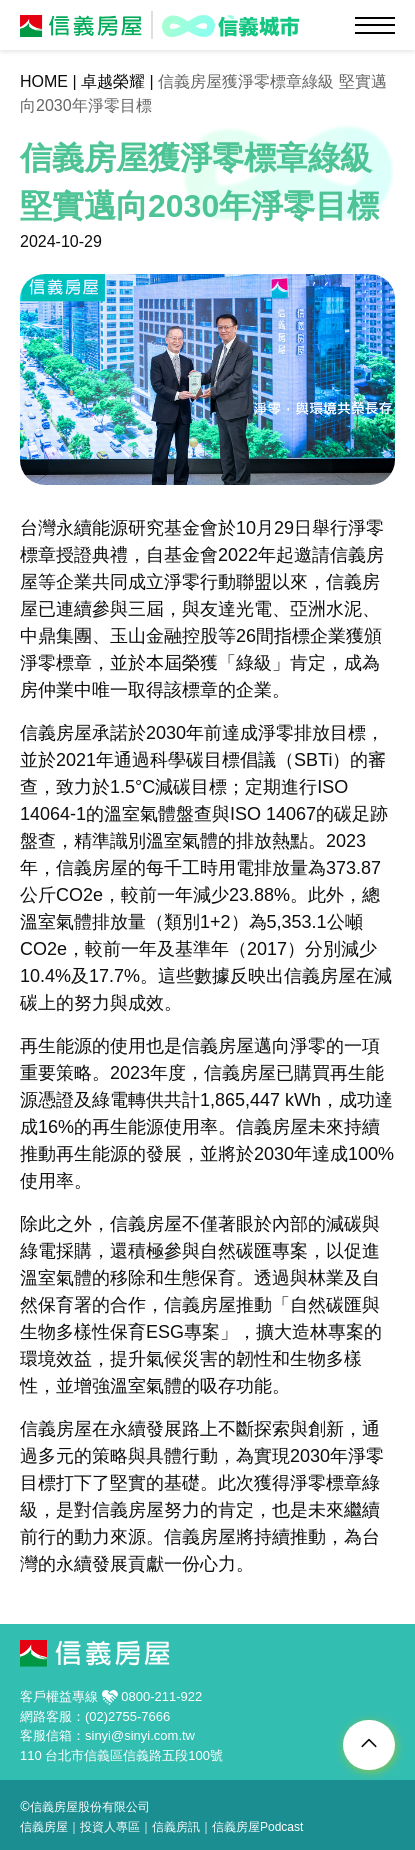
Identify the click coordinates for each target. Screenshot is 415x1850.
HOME (44, 81)
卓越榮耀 (113, 81)
